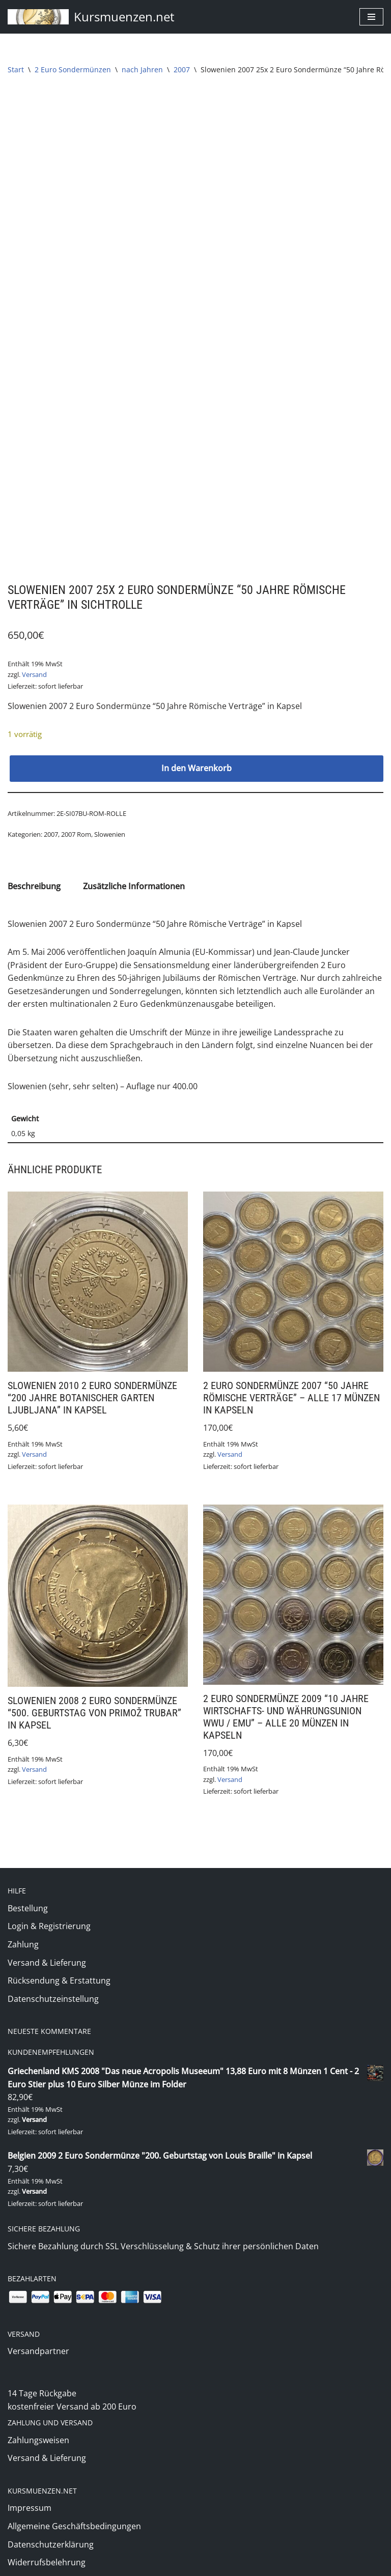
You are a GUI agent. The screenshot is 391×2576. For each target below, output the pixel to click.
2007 (182, 69)
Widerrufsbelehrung (47, 2530)
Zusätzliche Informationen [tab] (134, 869)
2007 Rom (76, 817)
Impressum (29, 2476)
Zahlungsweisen (38, 2408)
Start (16, 69)
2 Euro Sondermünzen (73, 69)
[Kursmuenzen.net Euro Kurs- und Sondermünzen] (91, 16)
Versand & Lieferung (47, 1946)
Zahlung (23, 1929)
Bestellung (28, 1892)
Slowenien (109, 817)
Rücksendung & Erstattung (59, 1965)
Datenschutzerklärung (51, 2512)
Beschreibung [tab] (34, 869)
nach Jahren (142, 69)
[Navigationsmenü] (371, 16)
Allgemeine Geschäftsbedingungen (74, 2494)
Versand (34, 657)
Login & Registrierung (49, 1910)
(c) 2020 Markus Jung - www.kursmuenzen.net (196, 2564)
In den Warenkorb (196, 751)
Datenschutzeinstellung (53, 1983)
